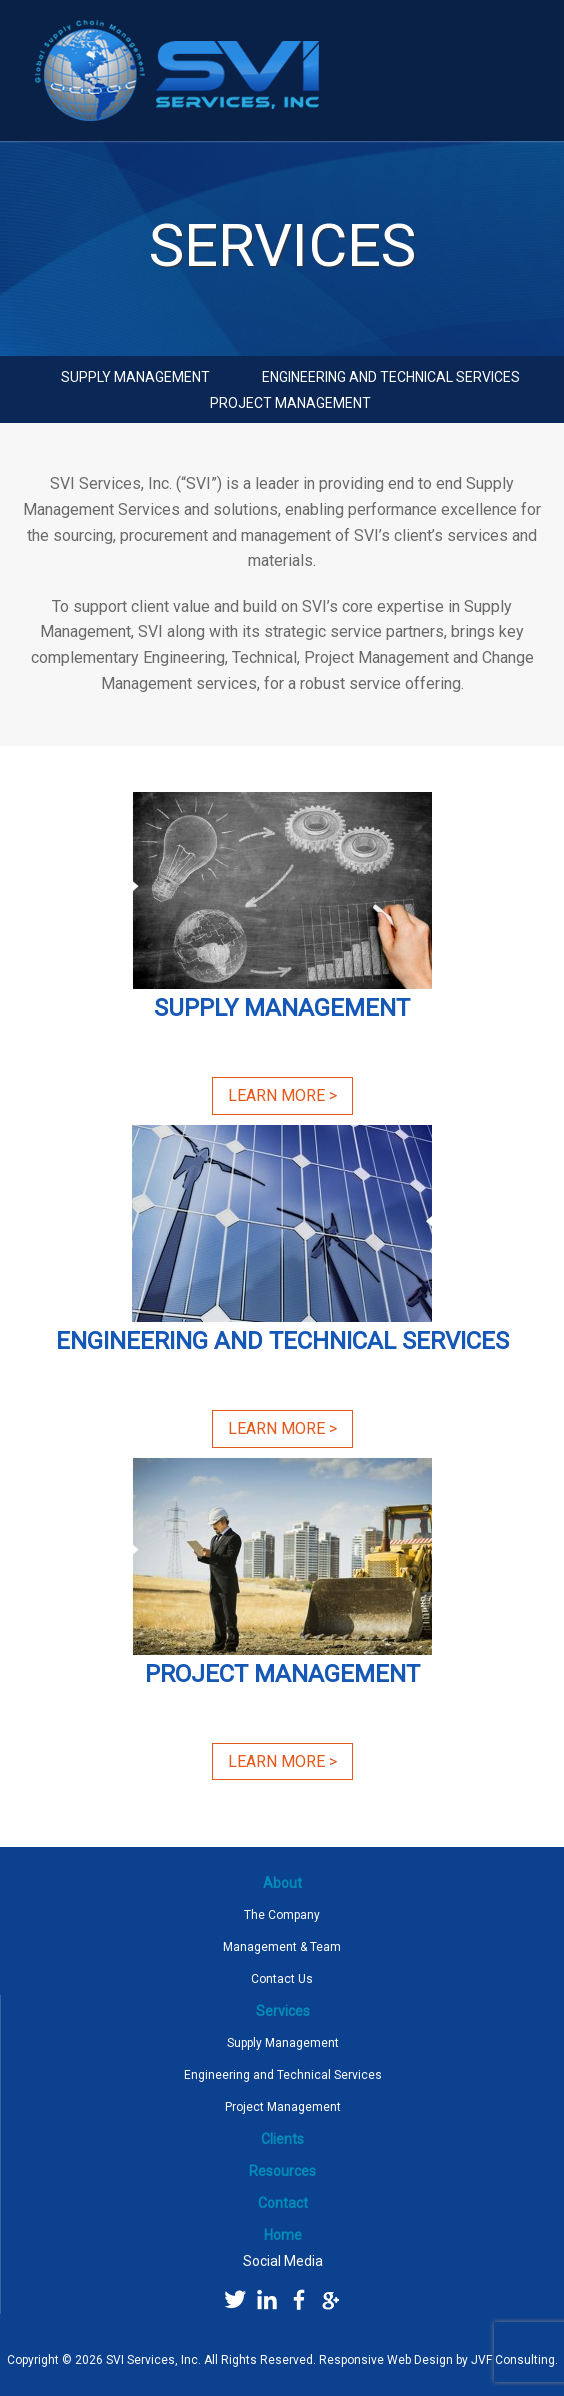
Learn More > (282, 1095)
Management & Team (282, 1947)
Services (283, 2011)
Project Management (290, 403)
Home (283, 2235)
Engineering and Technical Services (391, 377)
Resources (282, 2171)
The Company (282, 1915)
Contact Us (282, 1979)
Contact (283, 2203)
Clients (282, 2139)
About (282, 1883)
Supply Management (135, 377)
